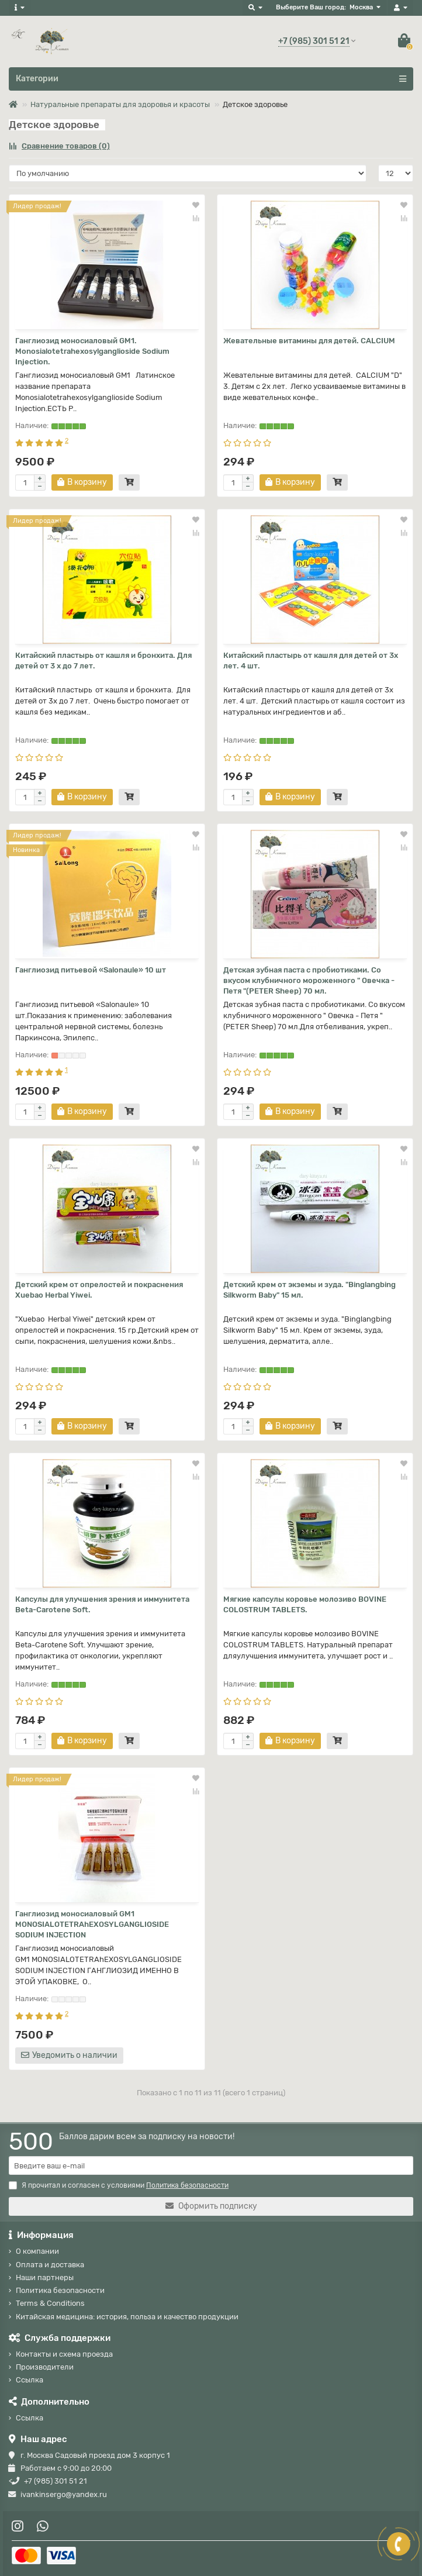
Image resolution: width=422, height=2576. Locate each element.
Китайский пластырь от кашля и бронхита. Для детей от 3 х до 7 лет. (103, 660)
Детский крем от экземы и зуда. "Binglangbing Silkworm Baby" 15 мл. (309, 1289)
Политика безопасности (60, 2290)
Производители (45, 2367)
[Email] (211, 2165)
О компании (37, 2251)
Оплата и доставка (50, 2264)
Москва (361, 7)
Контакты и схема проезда (64, 2354)
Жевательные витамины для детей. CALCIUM (309, 340)
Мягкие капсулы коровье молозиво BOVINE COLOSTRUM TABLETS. (304, 1604)
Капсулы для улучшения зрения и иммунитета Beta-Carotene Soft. (102, 1604)
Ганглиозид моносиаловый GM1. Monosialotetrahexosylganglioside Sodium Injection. (92, 351)
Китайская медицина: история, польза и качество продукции (127, 2316)
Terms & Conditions (50, 2303)
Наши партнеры (45, 2277)
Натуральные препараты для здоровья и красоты (120, 104)
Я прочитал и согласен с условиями (119, 2185)
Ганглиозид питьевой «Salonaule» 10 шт (90, 969)
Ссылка (29, 2379)
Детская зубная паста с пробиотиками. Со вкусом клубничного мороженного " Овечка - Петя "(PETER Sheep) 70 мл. (309, 980)
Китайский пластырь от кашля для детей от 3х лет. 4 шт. (310, 660)
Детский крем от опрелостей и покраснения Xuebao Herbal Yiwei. (99, 1289)
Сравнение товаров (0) (59, 146)
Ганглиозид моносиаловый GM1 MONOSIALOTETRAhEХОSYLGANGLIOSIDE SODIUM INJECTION (92, 1924)
